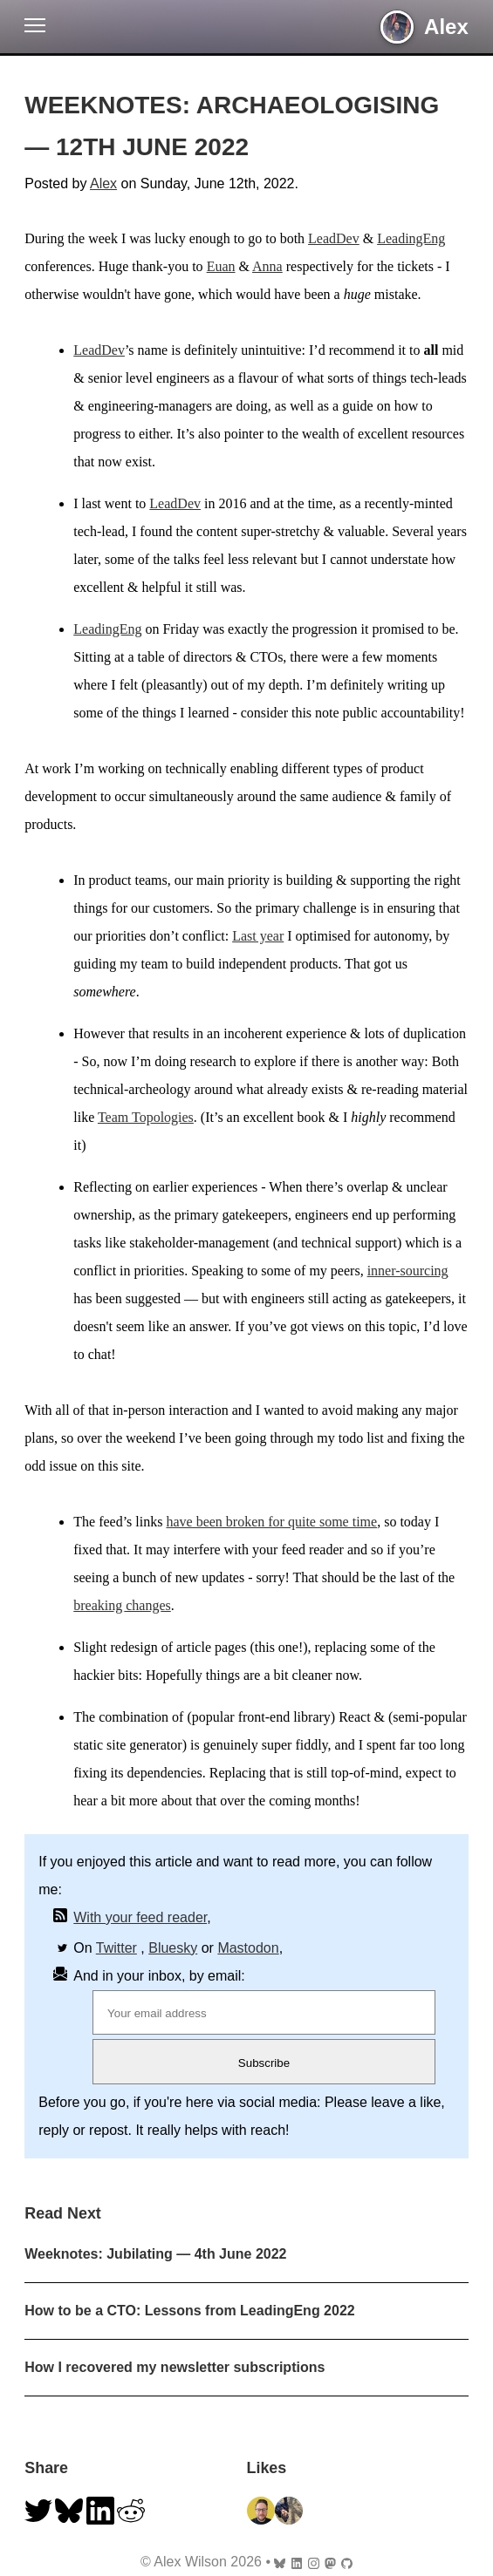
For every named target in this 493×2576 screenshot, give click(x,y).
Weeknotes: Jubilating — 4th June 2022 (155, 2253)
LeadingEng (411, 238)
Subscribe (264, 2063)
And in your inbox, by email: (159, 1975)
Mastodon (247, 1947)
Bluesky (172, 1947)
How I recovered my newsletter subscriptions (174, 2367)
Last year (258, 935)
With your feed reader (140, 1917)
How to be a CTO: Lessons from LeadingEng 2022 (189, 2310)
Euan (221, 266)
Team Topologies (146, 1117)
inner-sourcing (407, 1270)
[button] (34, 28)
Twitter (116, 1947)
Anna (267, 266)
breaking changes (122, 1605)
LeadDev (333, 238)
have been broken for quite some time (271, 1521)
